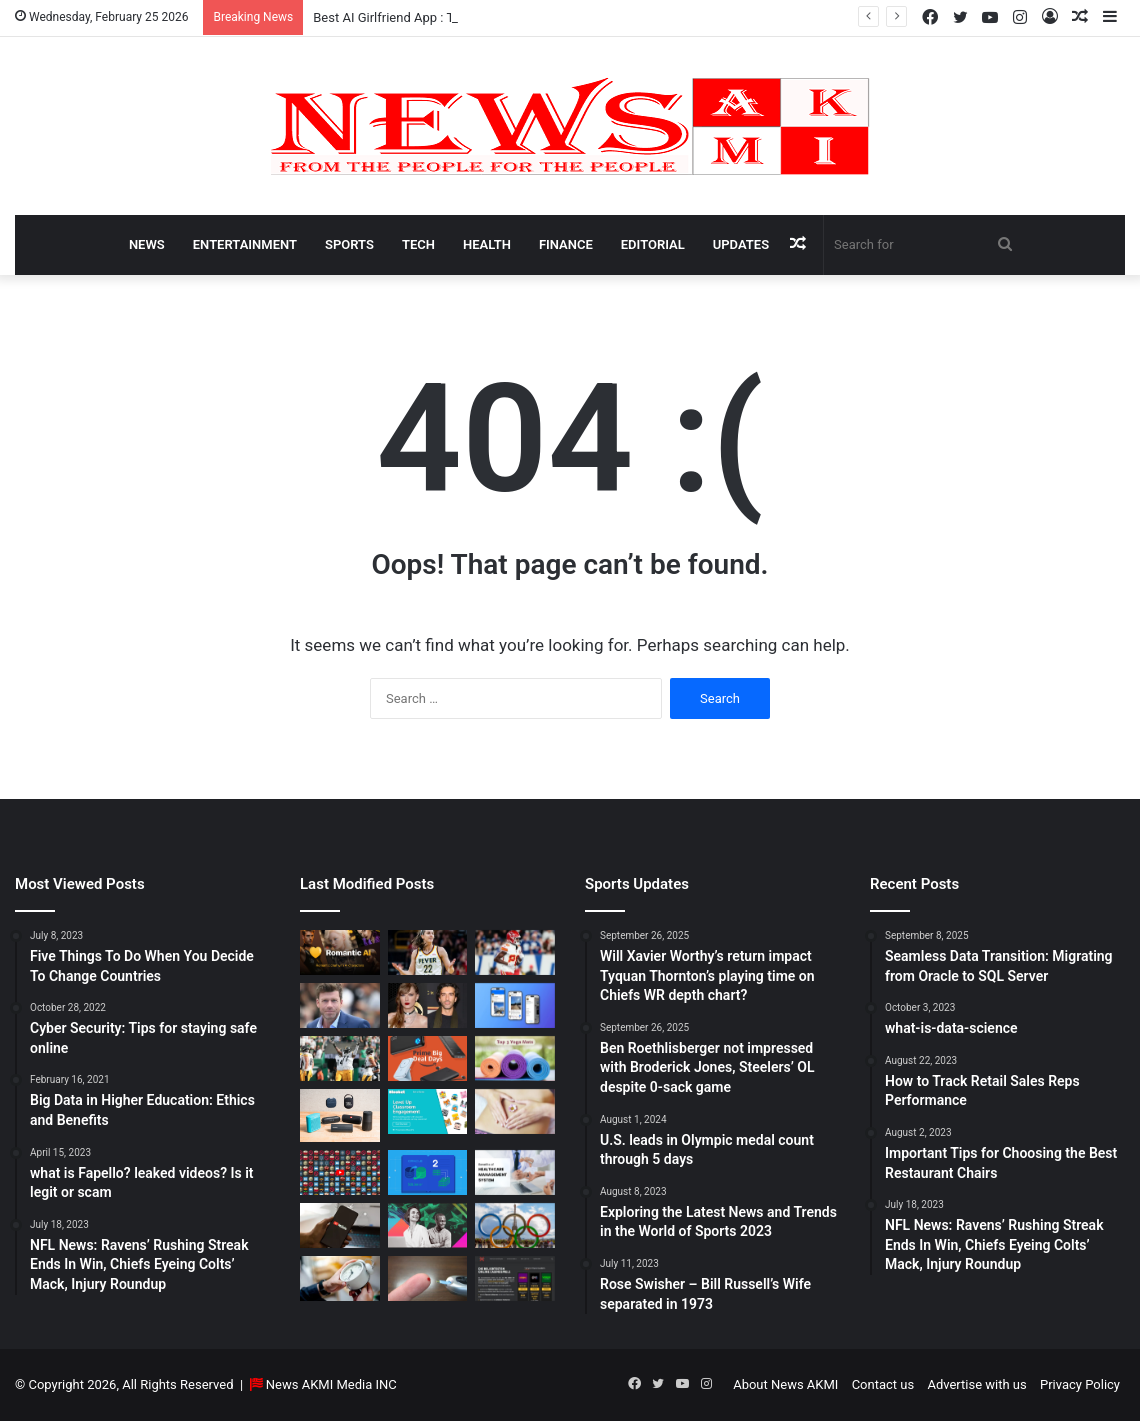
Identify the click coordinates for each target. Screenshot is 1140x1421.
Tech (418, 244)
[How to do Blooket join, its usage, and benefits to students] (428, 1111)
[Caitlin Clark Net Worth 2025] (428, 952)
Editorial (653, 244)
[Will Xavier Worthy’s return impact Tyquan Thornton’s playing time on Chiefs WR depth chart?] (515, 952)
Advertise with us (976, 1384)
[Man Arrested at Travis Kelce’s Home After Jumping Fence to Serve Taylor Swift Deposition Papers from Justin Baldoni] (428, 1005)
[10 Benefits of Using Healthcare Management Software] (515, 1172)
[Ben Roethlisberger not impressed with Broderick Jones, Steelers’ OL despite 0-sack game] (340, 1058)
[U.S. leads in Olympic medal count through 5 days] (515, 1225)
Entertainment (245, 244)
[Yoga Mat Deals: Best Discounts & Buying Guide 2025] (515, 1058)
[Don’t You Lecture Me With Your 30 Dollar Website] (340, 1172)
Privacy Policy (1080, 1384)
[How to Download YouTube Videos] (340, 1225)
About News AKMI (785, 1384)
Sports (349, 244)
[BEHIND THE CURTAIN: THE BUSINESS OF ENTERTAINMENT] (428, 1225)
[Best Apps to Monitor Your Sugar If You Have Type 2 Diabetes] (428, 1278)
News (147, 244)
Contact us (883, 1384)
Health (487, 244)
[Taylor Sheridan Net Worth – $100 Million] (340, 1005)
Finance (566, 244)
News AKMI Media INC (331, 1384)
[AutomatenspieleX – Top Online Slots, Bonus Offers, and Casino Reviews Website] (515, 1278)
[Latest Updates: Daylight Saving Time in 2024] (340, 1278)
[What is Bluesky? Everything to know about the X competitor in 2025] (515, 1005)
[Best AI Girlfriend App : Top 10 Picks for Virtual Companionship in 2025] (340, 952)
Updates (741, 244)
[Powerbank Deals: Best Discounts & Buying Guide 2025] (428, 1058)
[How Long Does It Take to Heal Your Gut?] (515, 1111)
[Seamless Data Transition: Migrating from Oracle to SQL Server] (428, 1172)
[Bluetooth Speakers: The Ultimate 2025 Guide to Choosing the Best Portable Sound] (340, 1115)
